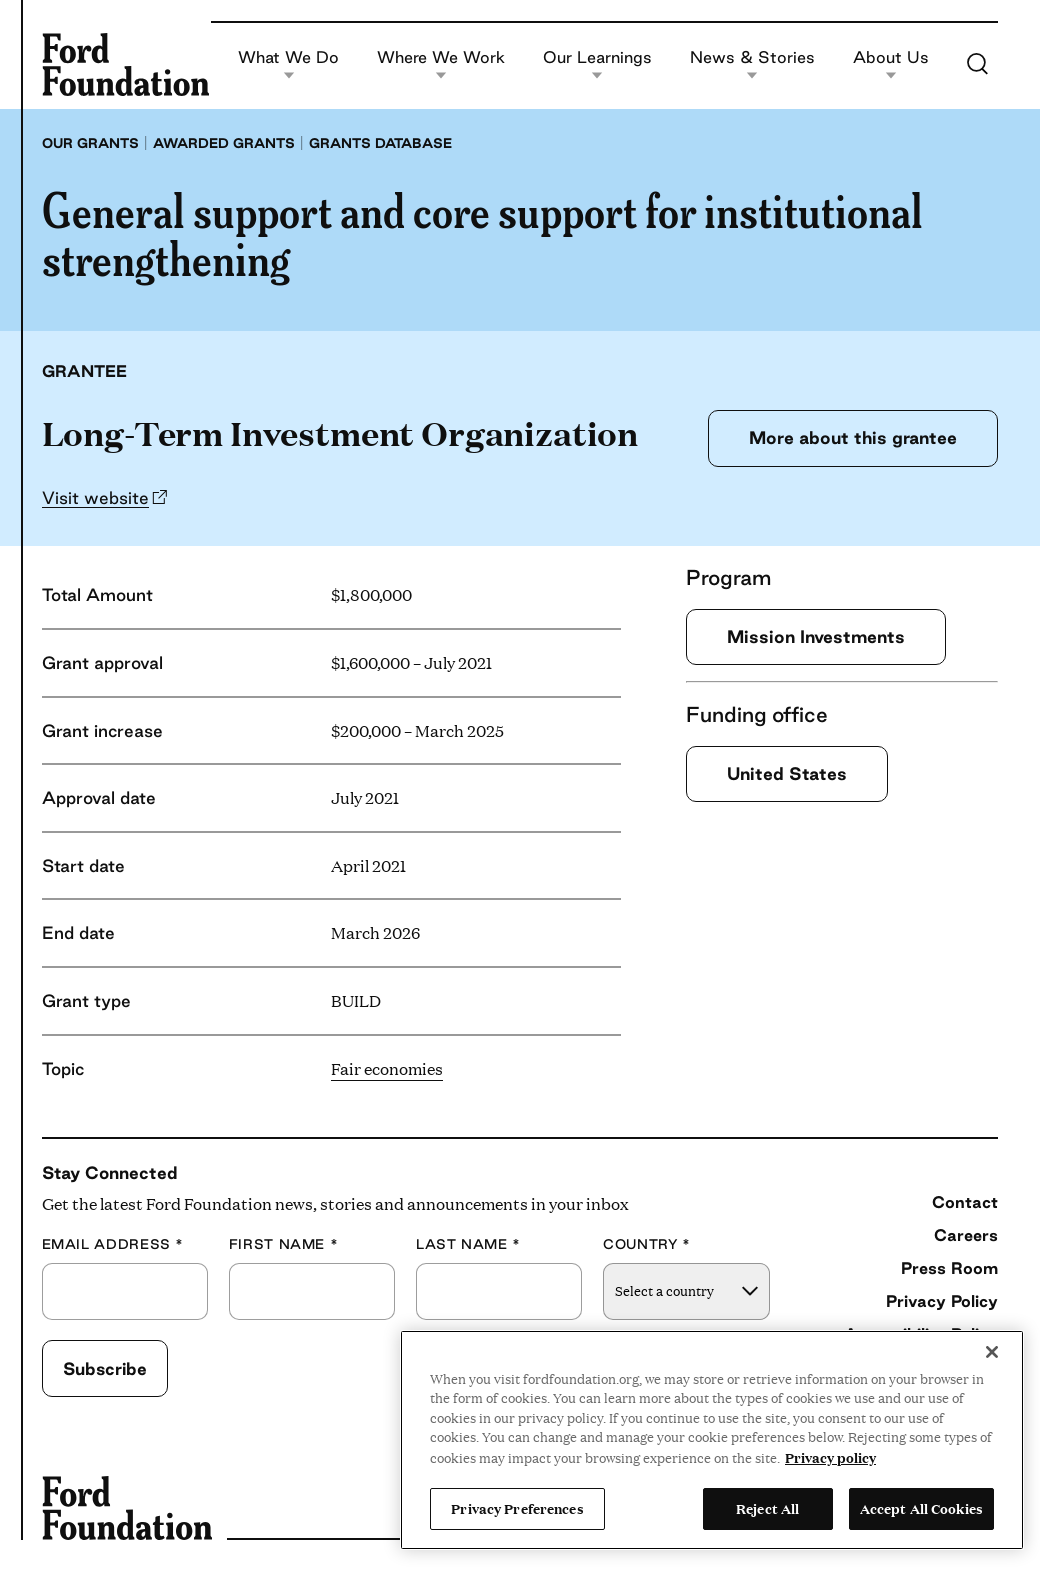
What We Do (288, 64)
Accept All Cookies (921, 1508)
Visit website (95, 497)
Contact (965, 1202)
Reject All (767, 1508)
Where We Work (441, 64)
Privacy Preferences (517, 1508)
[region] (712, 1440)
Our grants (90, 143)
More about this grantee (853, 437)
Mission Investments (816, 636)
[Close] (992, 1352)
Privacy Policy (942, 1301)
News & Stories (752, 64)
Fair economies (387, 1068)
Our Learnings (597, 64)
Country (647, 1244)
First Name (284, 1244)
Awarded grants (224, 143)
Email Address (113, 1244)
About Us (891, 64)
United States (787, 773)
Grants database (380, 143)
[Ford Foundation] (125, 64)
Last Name (468, 1244)
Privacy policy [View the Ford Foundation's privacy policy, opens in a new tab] (830, 1457)
